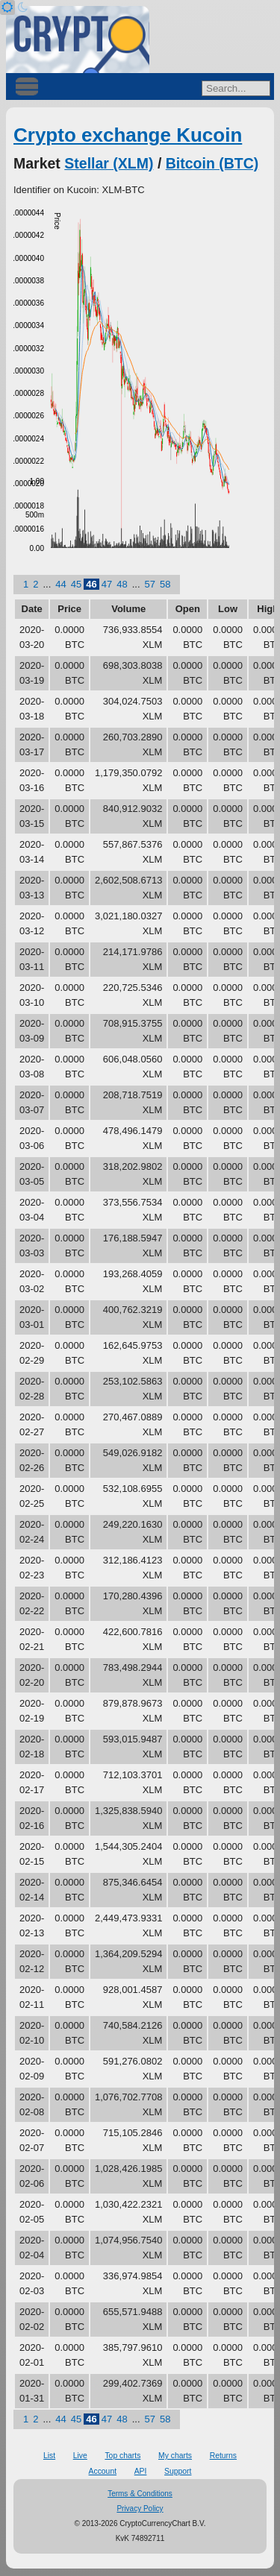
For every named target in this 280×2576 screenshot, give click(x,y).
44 (60, 584)
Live (80, 2455)
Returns (223, 2455)
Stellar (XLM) (108, 163)
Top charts (122, 2455)
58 (165, 584)
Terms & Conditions (140, 2494)
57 (150, 584)
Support (177, 2471)
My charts (175, 2455)
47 (107, 584)
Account (103, 2471)
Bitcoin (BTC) (212, 163)
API (140, 2471)
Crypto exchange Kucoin (127, 135)
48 (121, 584)
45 (76, 584)
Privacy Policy (139, 2508)
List (49, 2455)
